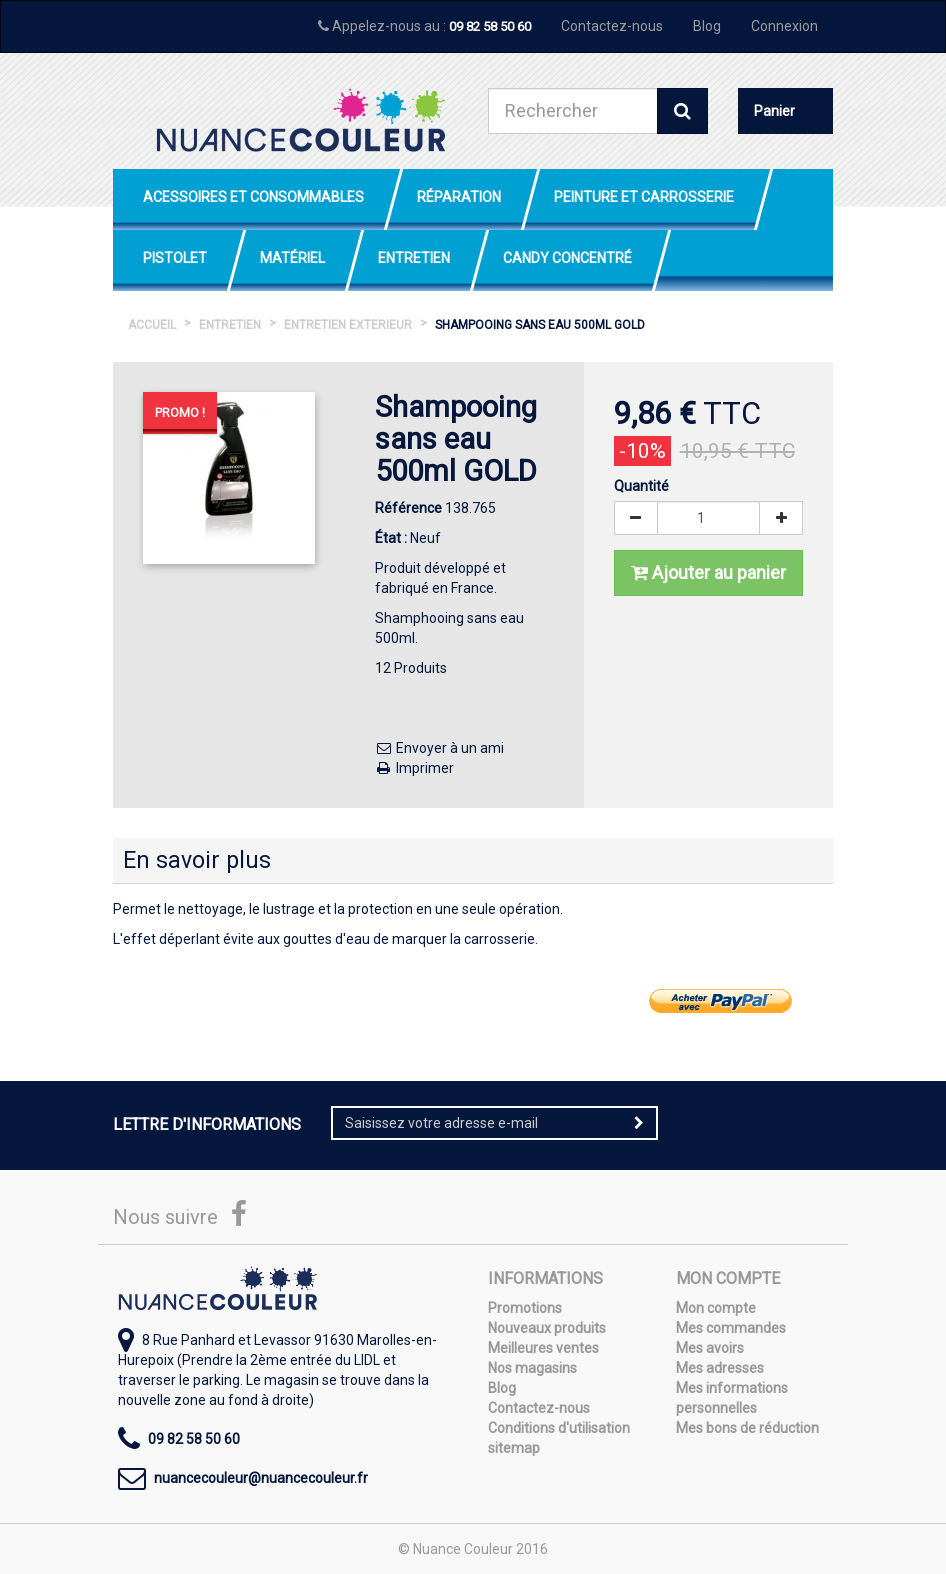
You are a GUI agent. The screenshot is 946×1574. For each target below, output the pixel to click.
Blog (707, 26)
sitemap (514, 1448)
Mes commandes (731, 1328)
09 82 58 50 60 (490, 26)
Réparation (459, 197)
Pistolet (175, 258)
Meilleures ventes (543, 1348)
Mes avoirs (710, 1348)
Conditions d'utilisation (559, 1428)
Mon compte (716, 1308)
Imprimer (414, 768)
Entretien (414, 258)
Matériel (292, 258)
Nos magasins (532, 1368)
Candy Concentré (567, 258)
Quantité (641, 486)
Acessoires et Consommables (253, 197)
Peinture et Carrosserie (644, 197)
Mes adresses (720, 1368)
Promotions (525, 1308)
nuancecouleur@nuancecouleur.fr (261, 1478)
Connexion (784, 26)
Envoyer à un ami (439, 748)
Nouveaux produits (547, 1328)
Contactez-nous (612, 26)
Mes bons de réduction (747, 1428)
